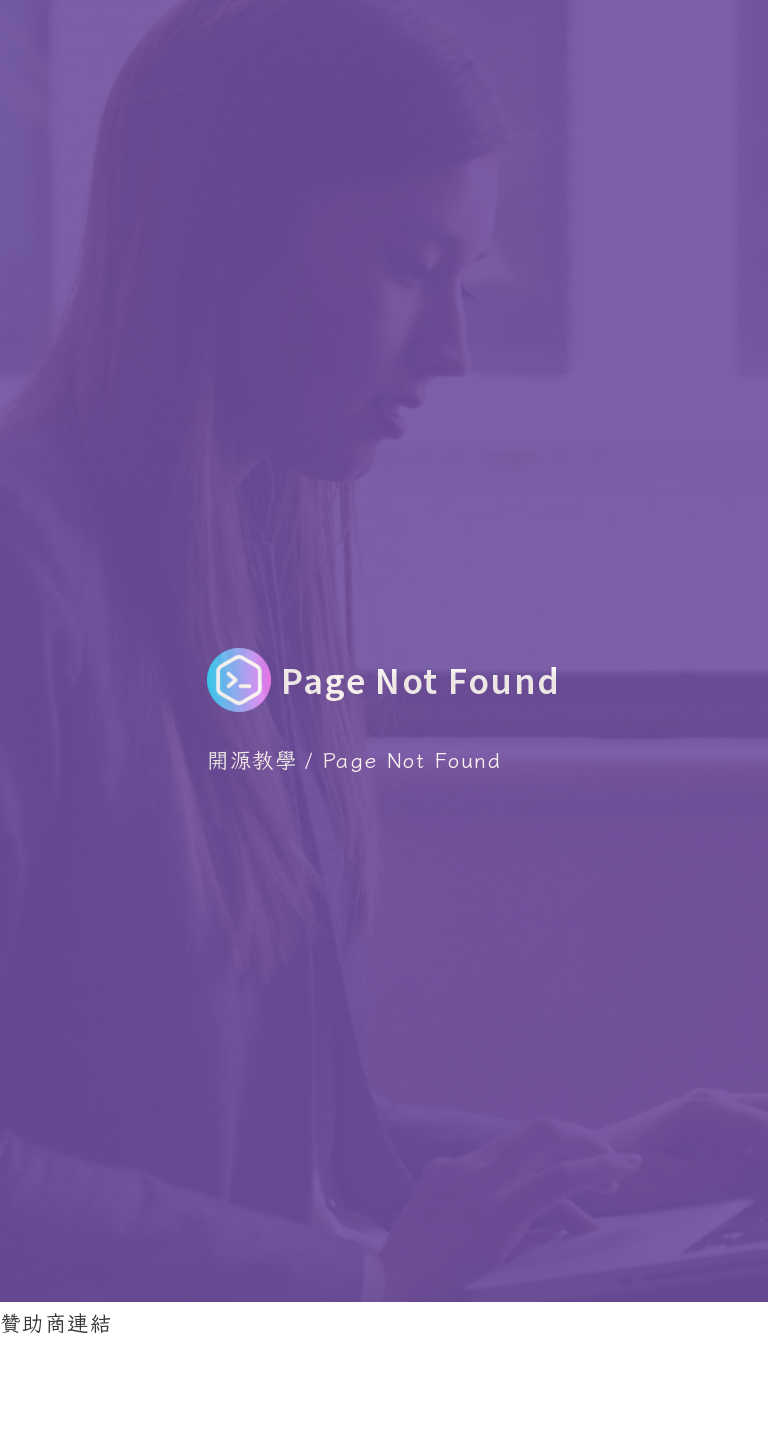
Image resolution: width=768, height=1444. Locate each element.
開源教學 (252, 758)
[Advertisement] (364, 1387)
